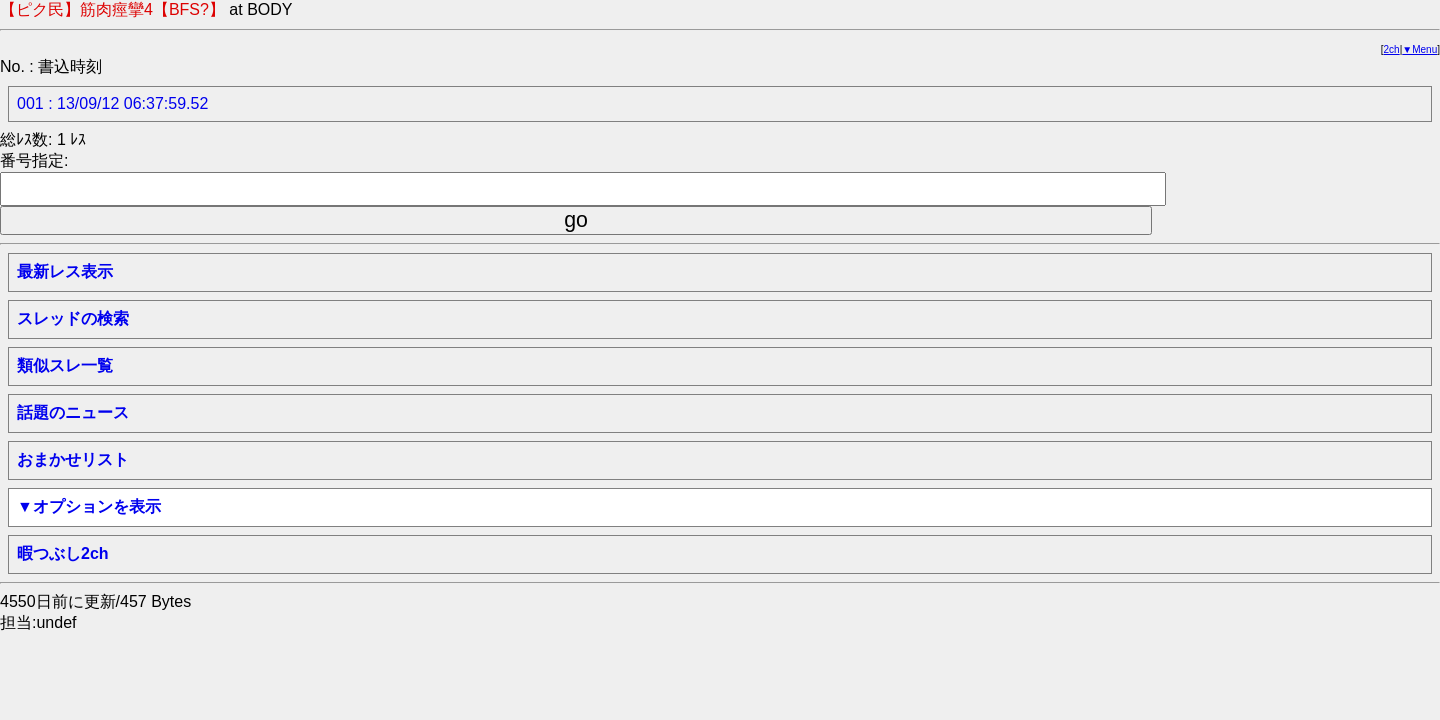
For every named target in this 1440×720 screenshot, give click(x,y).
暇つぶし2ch (63, 553)
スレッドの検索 (73, 318)
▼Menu (1419, 49)
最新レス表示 (65, 271)
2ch (1392, 49)
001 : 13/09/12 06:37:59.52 (112, 103)
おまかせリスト (73, 459)
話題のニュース (73, 412)
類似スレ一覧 (65, 365)
